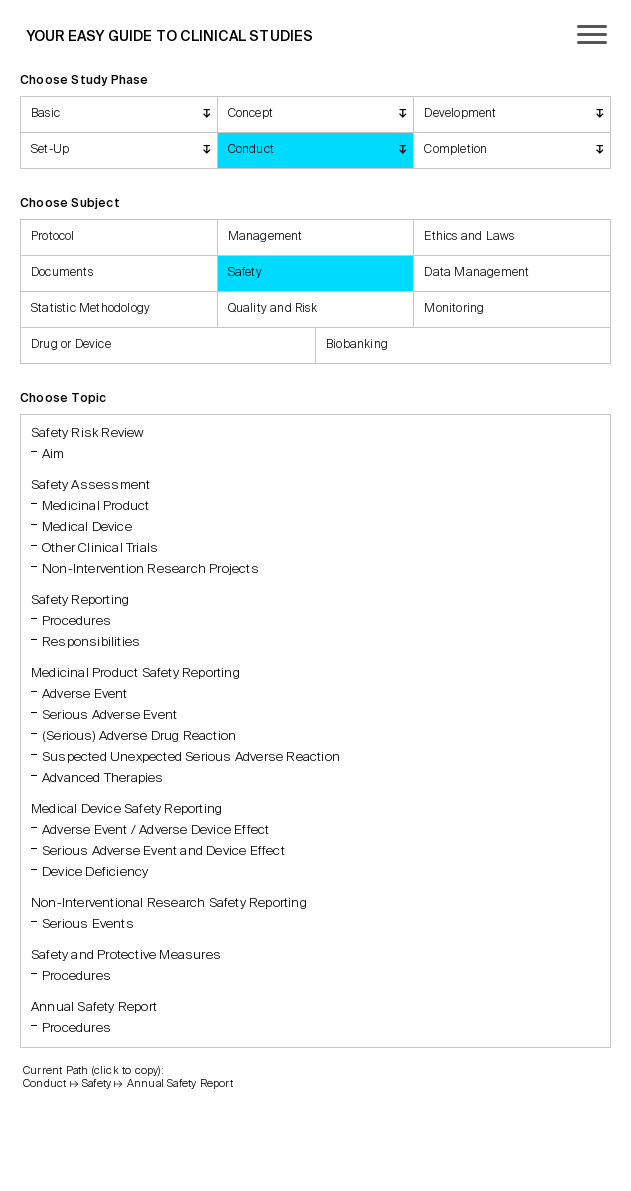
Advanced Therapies (103, 778)
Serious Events (88, 924)
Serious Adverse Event (109, 715)
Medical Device (87, 527)
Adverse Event (85, 694)
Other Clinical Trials (100, 548)
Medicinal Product (95, 506)
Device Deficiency (95, 872)
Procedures (76, 621)
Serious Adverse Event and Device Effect (163, 851)
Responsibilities (91, 642)
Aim (53, 454)
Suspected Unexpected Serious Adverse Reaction (191, 757)
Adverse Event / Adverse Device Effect (155, 830)
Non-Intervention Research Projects (150, 569)
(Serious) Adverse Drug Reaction (139, 736)
